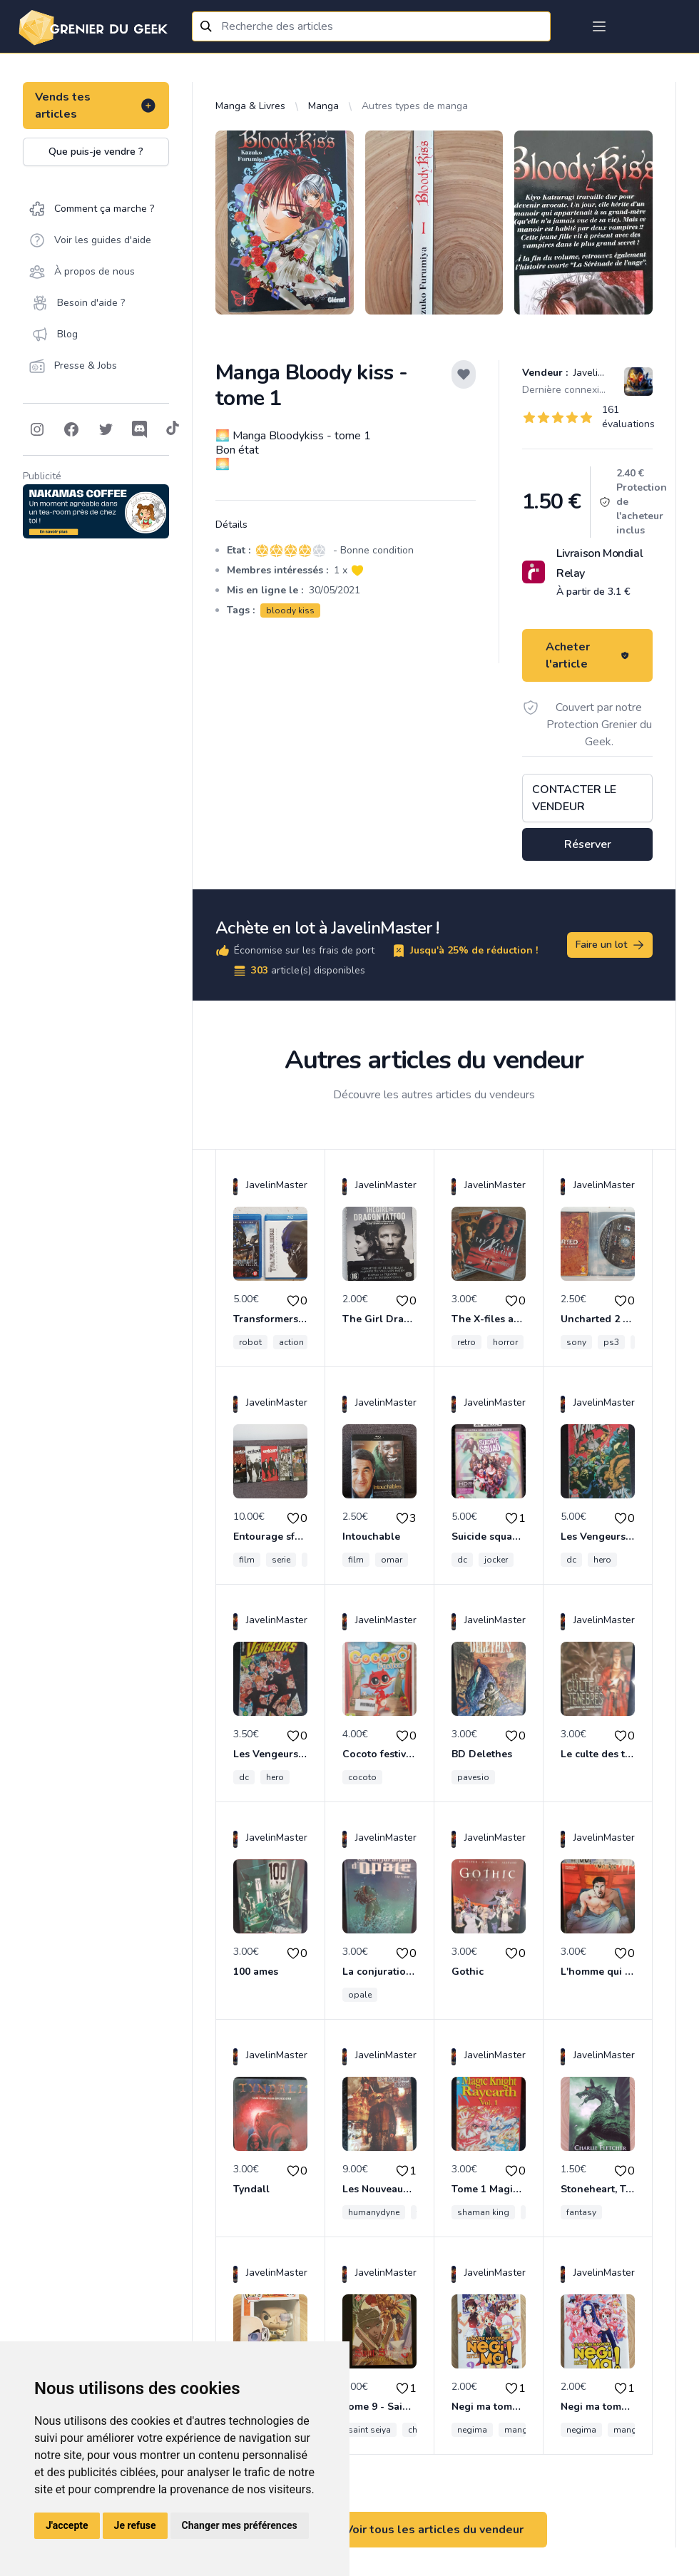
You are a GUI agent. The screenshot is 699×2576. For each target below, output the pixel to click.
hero (602, 1559)
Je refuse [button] (135, 2525)
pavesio (473, 1777)
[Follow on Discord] (139, 429)
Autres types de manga (415, 106)
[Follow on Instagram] (37, 429)
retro (466, 1342)
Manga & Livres (250, 106)
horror (505, 1342)
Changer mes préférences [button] (239, 2525)
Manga (323, 106)
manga (518, 2430)
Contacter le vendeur (574, 798)
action (291, 1342)
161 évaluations (628, 417)
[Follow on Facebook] (71, 429)
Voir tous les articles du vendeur (434, 2529)
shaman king (483, 2212)
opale (360, 1994)
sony (576, 1342)
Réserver (587, 844)
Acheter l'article (587, 655)
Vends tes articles (96, 105)
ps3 (611, 1342)
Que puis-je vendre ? (96, 151)
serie (281, 1559)
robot (250, 1342)
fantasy (581, 2212)
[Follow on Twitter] (105, 429)
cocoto (362, 1777)
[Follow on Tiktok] (173, 429)
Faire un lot (611, 945)
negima (472, 2430)
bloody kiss (290, 610)
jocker (496, 1559)
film (247, 1559)
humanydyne (373, 2212)
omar (391, 1559)
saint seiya (369, 2430)
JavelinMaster (603, 372)
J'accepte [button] (67, 2525)
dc (462, 1559)
